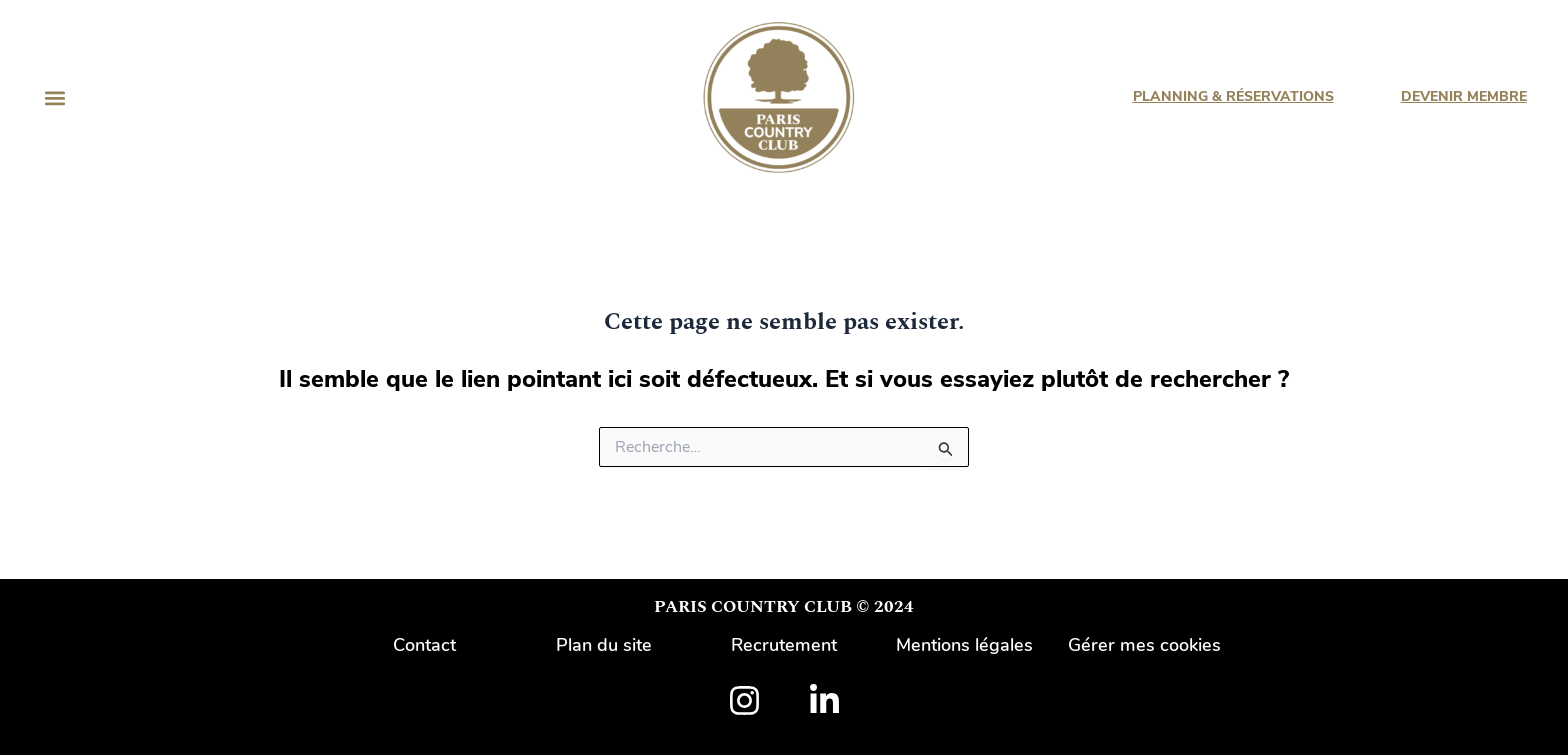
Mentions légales (964, 645)
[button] (54, 97)
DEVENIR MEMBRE (1463, 96)
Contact (424, 645)
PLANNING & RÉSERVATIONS (1232, 96)
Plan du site (604, 645)
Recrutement (784, 645)
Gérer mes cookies (1144, 645)
